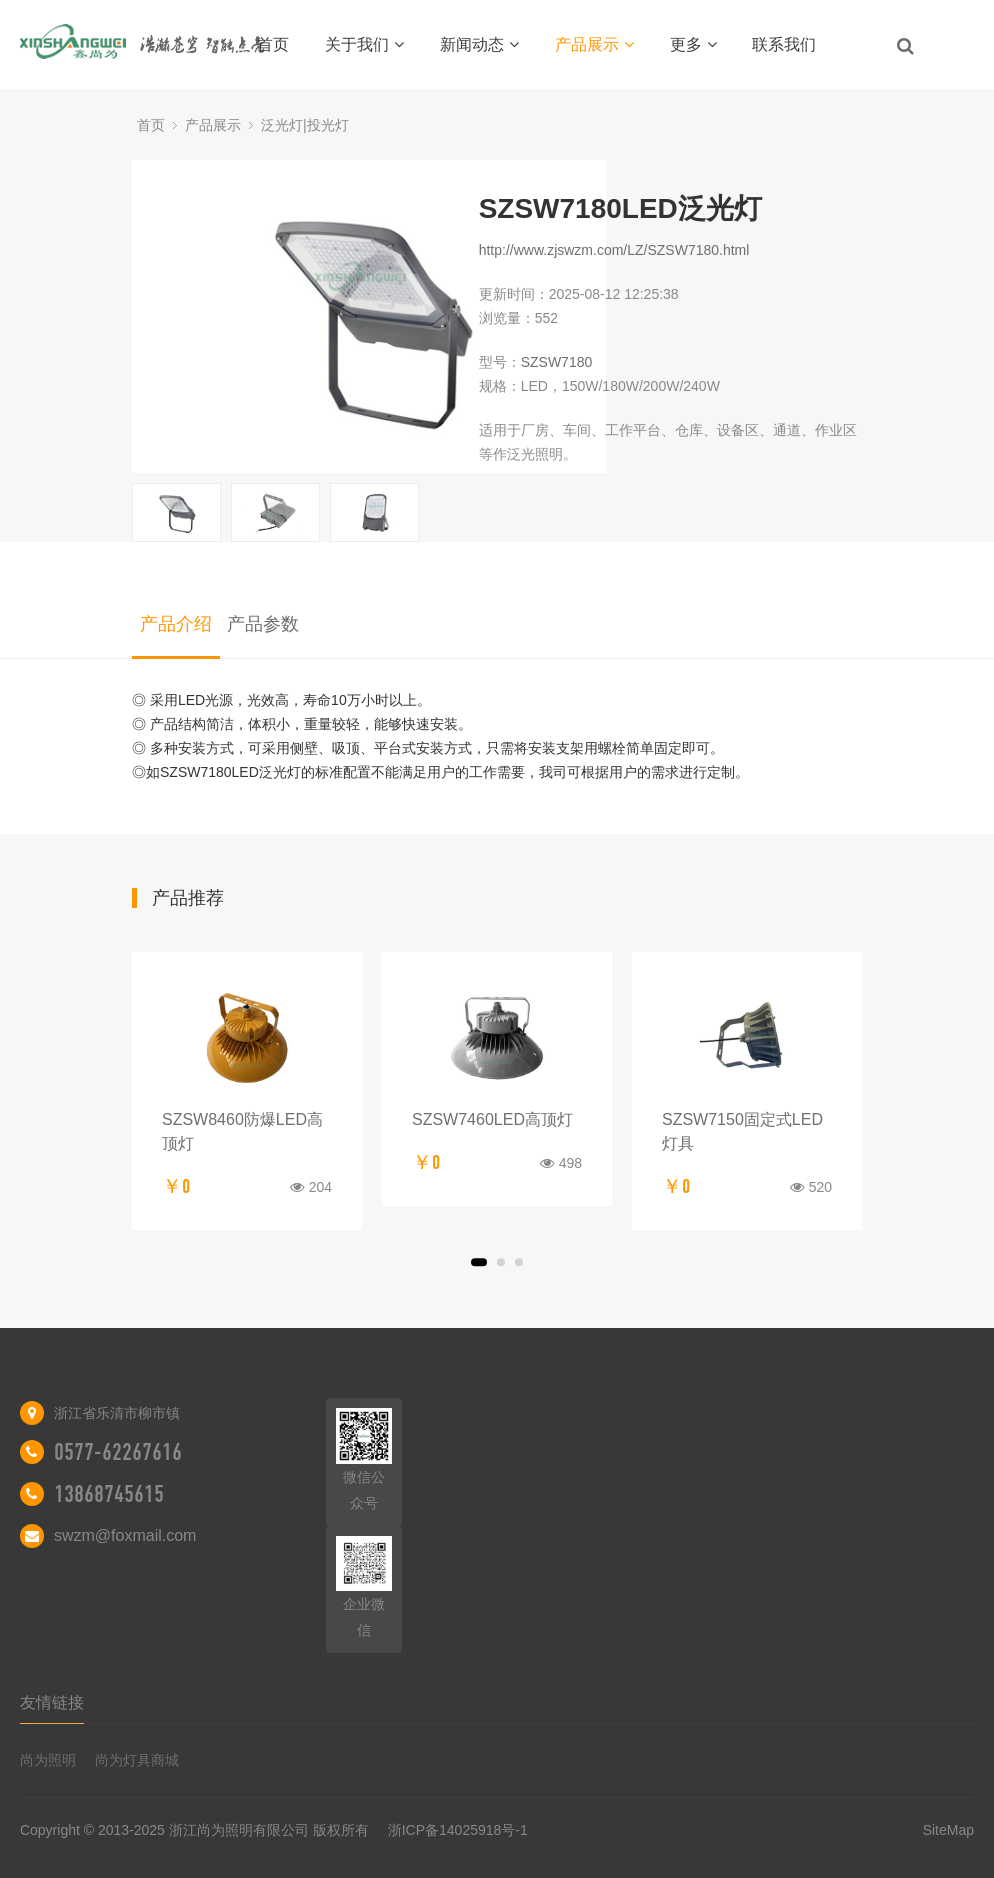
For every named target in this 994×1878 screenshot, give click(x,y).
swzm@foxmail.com (125, 1535)
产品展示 (594, 44)
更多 (693, 44)
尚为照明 (48, 1760)
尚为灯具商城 (137, 1760)
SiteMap (948, 1830)
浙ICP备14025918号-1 (458, 1830)
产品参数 (263, 624)
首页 (273, 44)
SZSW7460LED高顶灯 (492, 1119)
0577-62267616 (118, 1452)
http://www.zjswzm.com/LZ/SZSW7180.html (614, 250)
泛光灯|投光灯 (305, 125)
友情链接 (52, 1702)
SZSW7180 (557, 362)
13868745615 (109, 1494)
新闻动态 (479, 44)
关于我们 (364, 44)
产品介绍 (176, 624)
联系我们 (784, 44)
